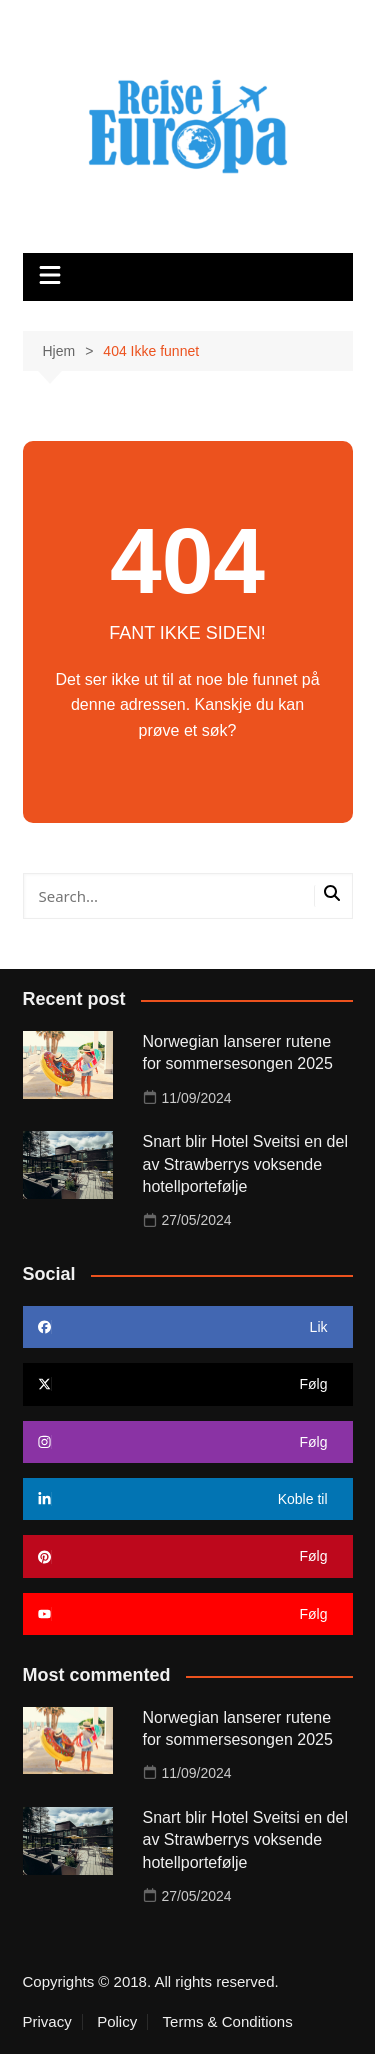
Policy (117, 2022)
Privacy (47, 2022)
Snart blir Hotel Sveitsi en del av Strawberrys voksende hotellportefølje (245, 1164)
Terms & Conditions (228, 2022)
